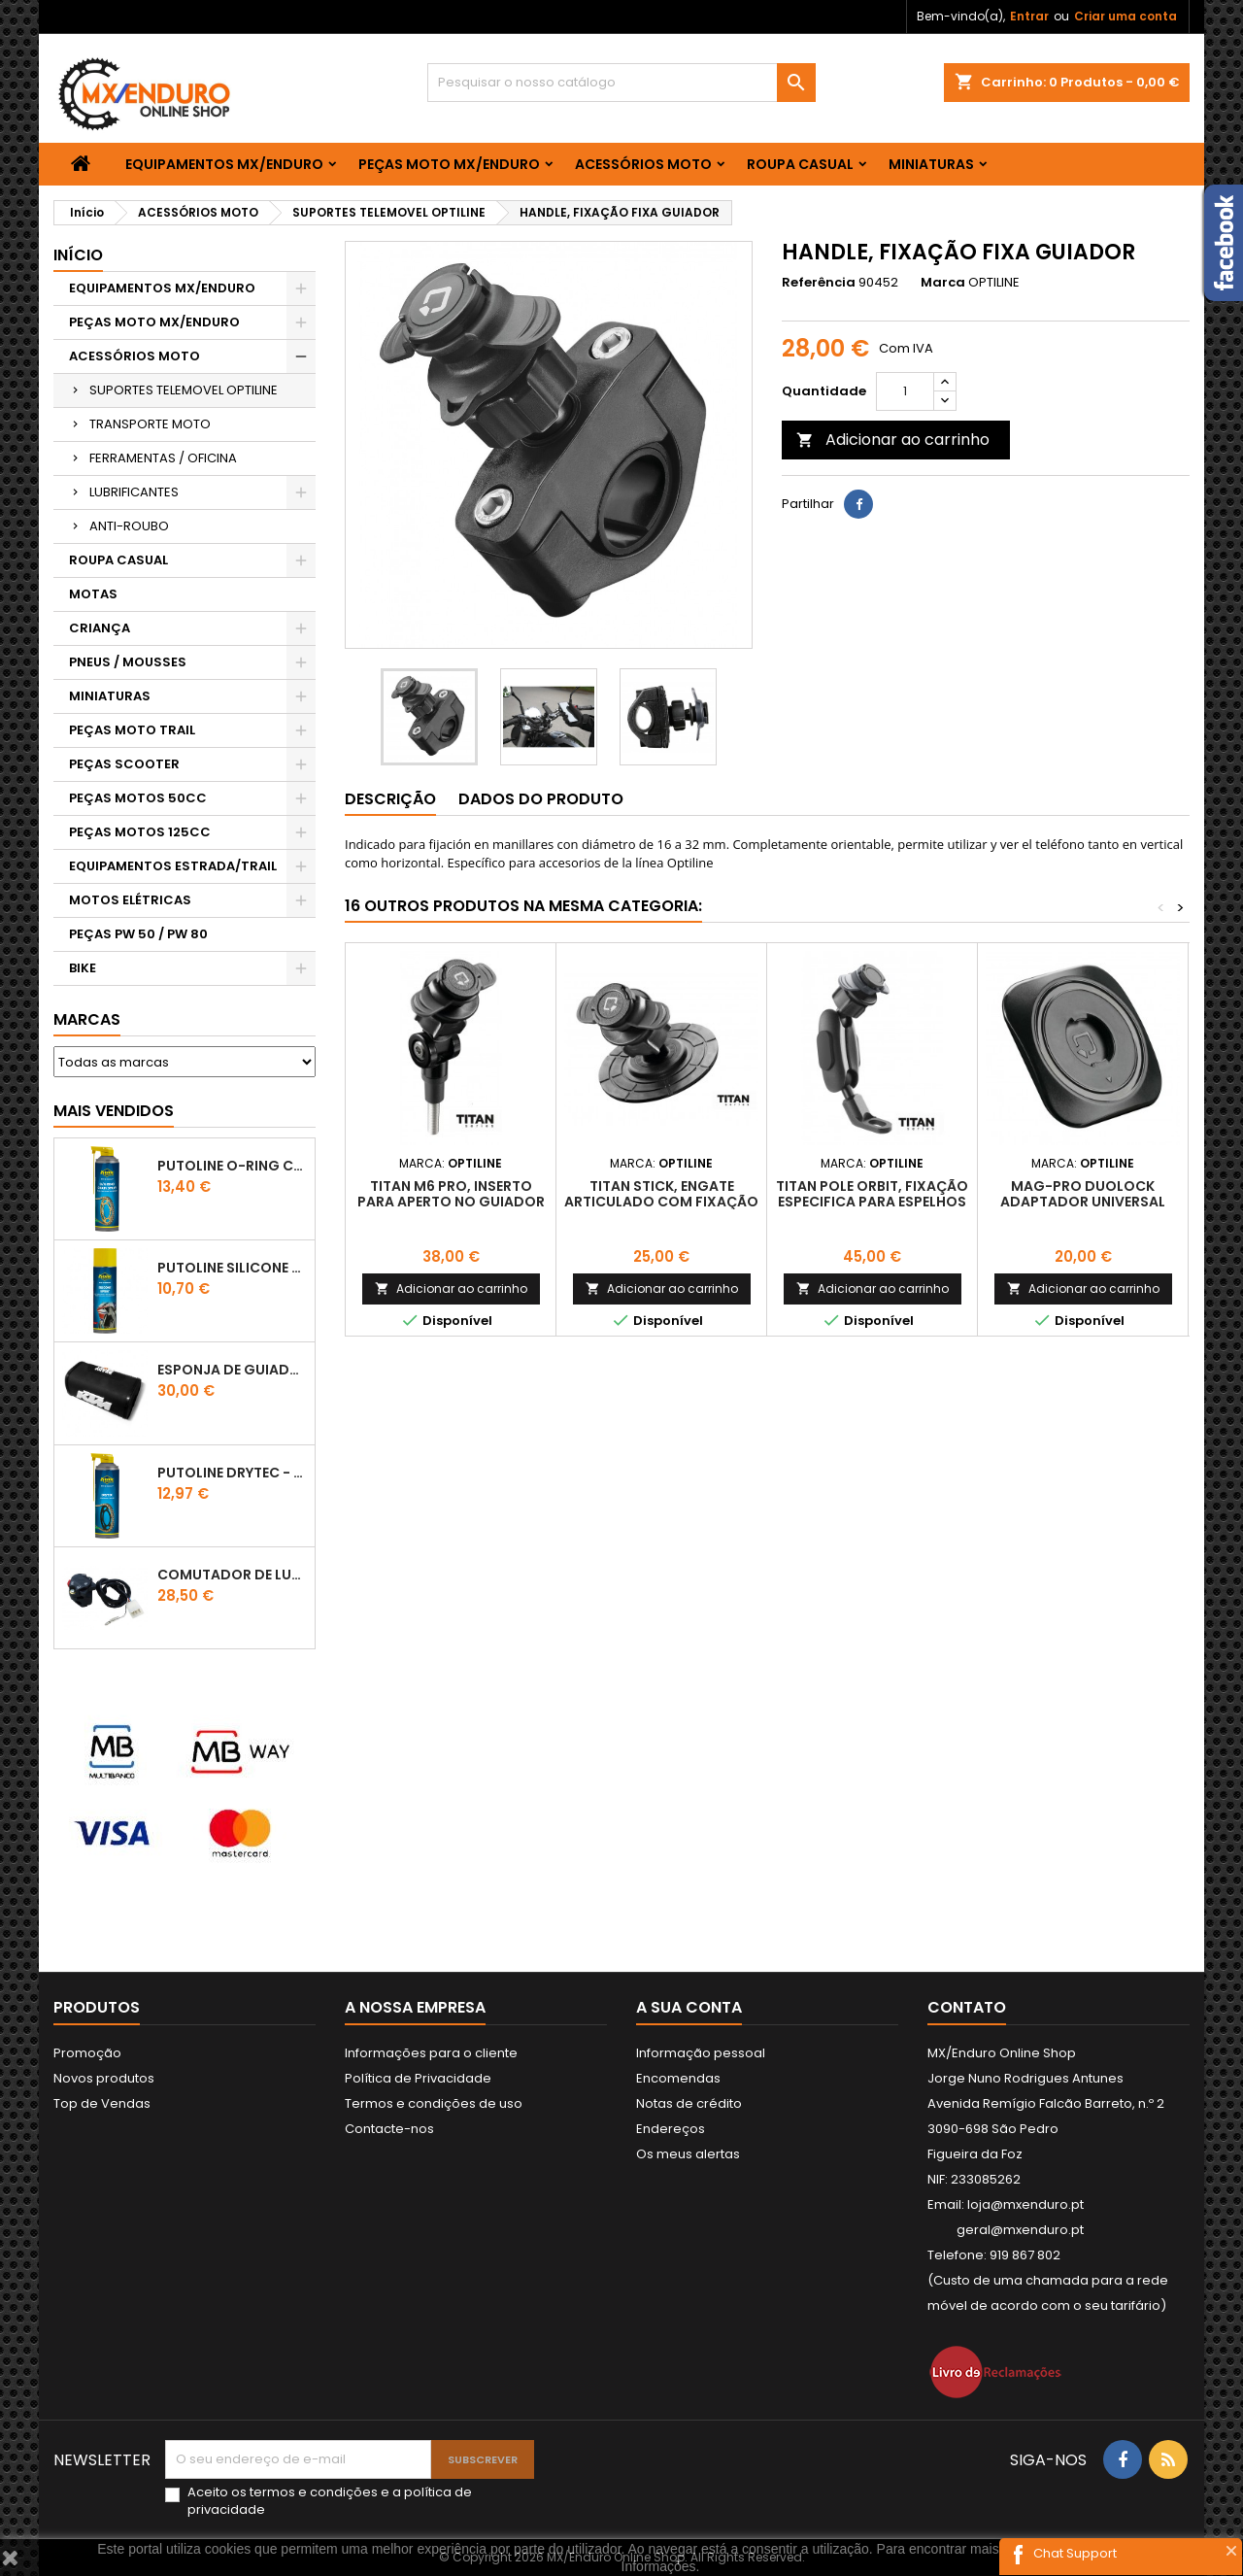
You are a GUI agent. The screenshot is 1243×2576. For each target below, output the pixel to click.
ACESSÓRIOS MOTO (643, 164)
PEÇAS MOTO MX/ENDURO (449, 164)
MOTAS (93, 594)
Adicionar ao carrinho (893, 439)
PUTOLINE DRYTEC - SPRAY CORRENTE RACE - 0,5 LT (232, 1472)
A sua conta (689, 2007)
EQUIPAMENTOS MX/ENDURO (224, 164)
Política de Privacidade (418, 2078)
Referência (819, 282)
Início (78, 255)
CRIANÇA (99, 628)
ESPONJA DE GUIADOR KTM (232, 1369)
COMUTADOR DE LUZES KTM (232, 1574)
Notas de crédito (689, 2103)
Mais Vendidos (113, 1111)
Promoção (87, 2053)
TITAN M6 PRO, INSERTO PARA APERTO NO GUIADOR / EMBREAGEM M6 (451, 1201)
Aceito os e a (329, 2501)
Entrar (1029, 16)
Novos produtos (103, 2078)
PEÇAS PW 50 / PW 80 (138, 934)
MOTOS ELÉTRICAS (130, 900)
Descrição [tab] (390, 799)
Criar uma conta (1125, 16)
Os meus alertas (688, 2154)
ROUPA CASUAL (800, 164)
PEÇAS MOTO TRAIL (132, 730)
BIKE (82, 968)
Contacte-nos (389, 2128)
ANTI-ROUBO (129, 526)
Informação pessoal (700, 2053)
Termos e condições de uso (433, 2103)
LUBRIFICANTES (134, 492)
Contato (966, 2007)
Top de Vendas (102, 2103)
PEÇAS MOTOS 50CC (138, 798)
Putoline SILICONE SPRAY (232, 1267)
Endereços (670, 2128)
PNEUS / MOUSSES (127, 662)
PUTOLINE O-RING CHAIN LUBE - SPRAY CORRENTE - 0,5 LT (232, 1165)
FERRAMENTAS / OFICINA (163, 458)
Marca (943, 282)
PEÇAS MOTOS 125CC (140, 832)
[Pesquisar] (621, 82)
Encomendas (678, 2078)
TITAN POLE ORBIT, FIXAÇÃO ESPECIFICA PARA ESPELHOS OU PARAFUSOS (872, 1201)
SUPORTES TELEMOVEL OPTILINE (183, 390)
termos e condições (314, 2492)
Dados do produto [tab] (540, 799)
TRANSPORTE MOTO (150, 424)
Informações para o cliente (431, 2053)
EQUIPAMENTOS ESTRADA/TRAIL (173, 866)
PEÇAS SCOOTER (124, 764)
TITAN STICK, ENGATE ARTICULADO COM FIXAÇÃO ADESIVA (661, 1201)
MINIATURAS (931, 164)
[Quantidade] (905, 391)
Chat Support (1075, 2553)
